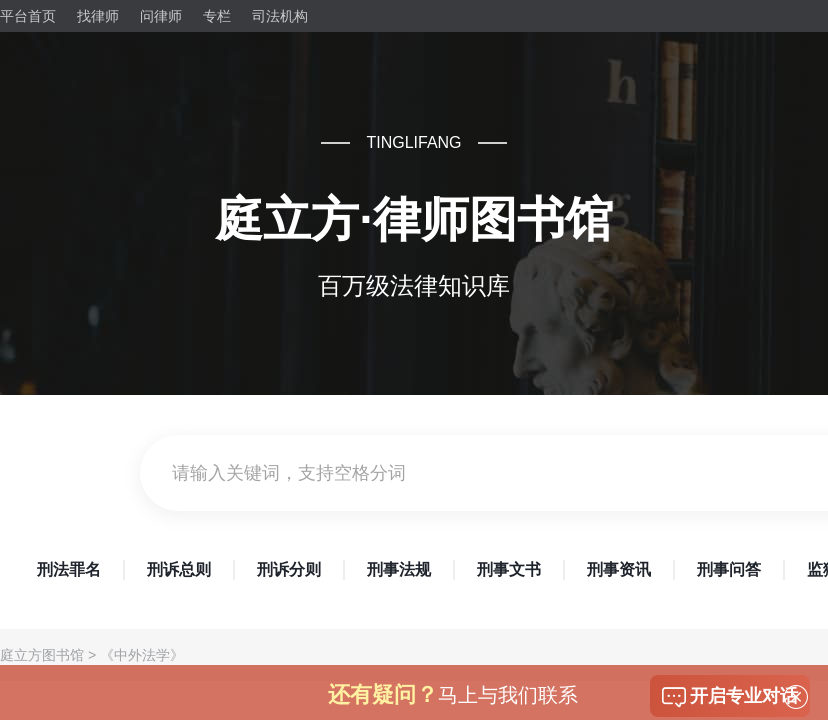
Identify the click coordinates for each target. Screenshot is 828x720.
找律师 (98, 16)
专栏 (217, 16)
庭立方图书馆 (42, 655)
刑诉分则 (289, 569)
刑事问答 (729, 569)
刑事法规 (399, 569)
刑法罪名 (69, 569)
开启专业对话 (730, 697)
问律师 (161, 16)
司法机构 (280, 16)
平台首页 (28, 16)
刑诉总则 (179, 569)
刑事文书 (509, 569)
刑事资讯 (619, 569)
